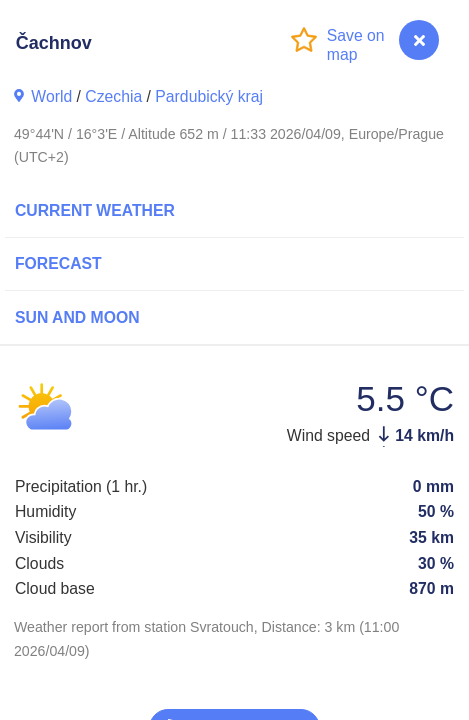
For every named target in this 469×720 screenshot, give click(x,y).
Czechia (113, 96)
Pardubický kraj (209, 96)
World (51, 96)
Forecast (58, 263)
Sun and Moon (77, 317)
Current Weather (95, 210)
